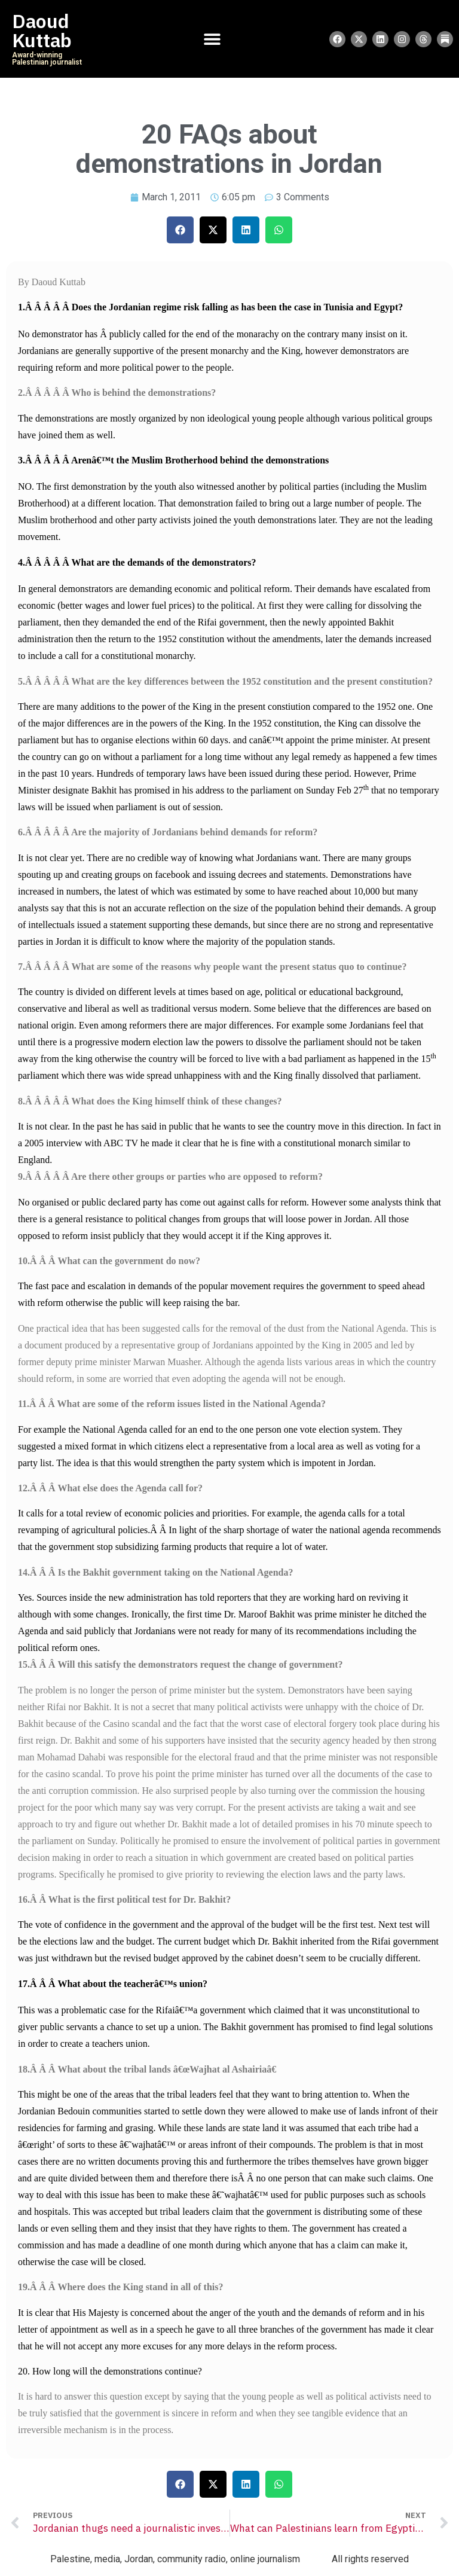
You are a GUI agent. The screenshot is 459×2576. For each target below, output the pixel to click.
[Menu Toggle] (212, 39)
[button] (180, 229)
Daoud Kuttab (42, 31)
